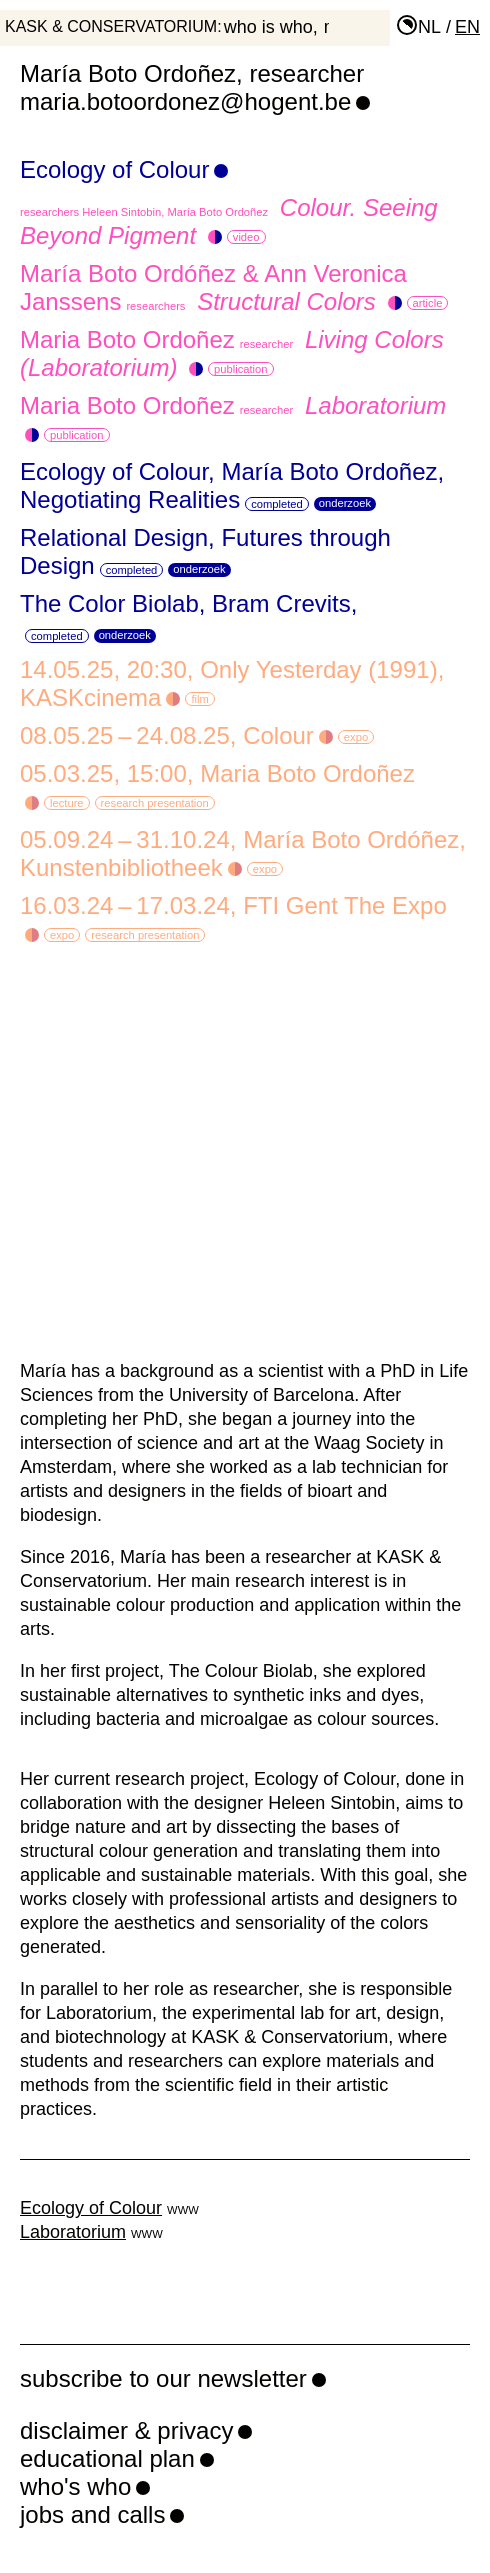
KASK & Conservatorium (111, 26)
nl (429, 27)
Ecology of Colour (114, 169)
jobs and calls (92, 2514)
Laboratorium (73, 2232)
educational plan (107, 2458)
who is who (268, 27)
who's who (75, 2486)
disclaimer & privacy (126, 2430)
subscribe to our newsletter (163, 2378)
